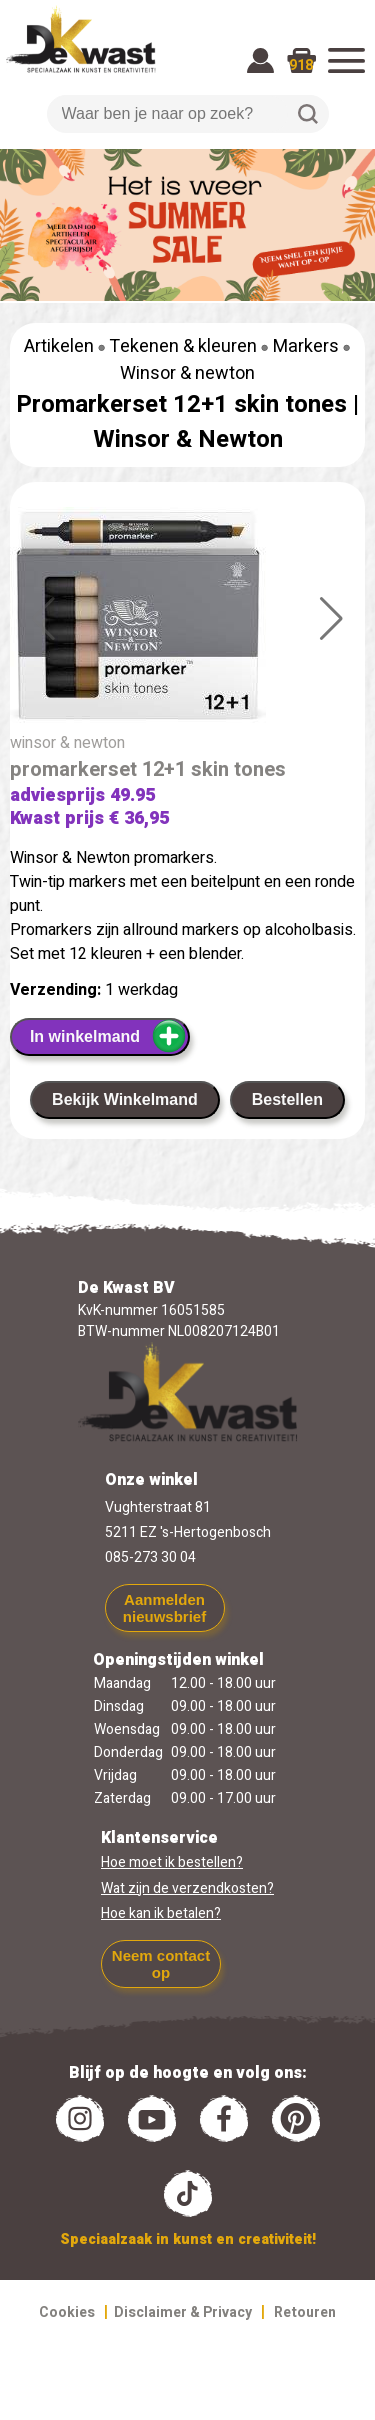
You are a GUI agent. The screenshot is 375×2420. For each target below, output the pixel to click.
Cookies (67, 2312)
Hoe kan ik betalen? (161, 1913)
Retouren (305, 2312)
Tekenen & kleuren (183, 346)
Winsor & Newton (188, 439)
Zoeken (308, 114)
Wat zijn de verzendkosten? (187, 1888)
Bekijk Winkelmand (125, 1099)
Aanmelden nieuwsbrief (164, 1608)
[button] (331, 619)
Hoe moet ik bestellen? (172, 1862)
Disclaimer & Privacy (183, 2312)
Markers (306, 346)
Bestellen (287, 1099)
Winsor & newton (187, 373)
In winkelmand (108, 1036)
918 (301, 65)
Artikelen (59, 346)
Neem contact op (161, 1964)
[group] (187, 619)
